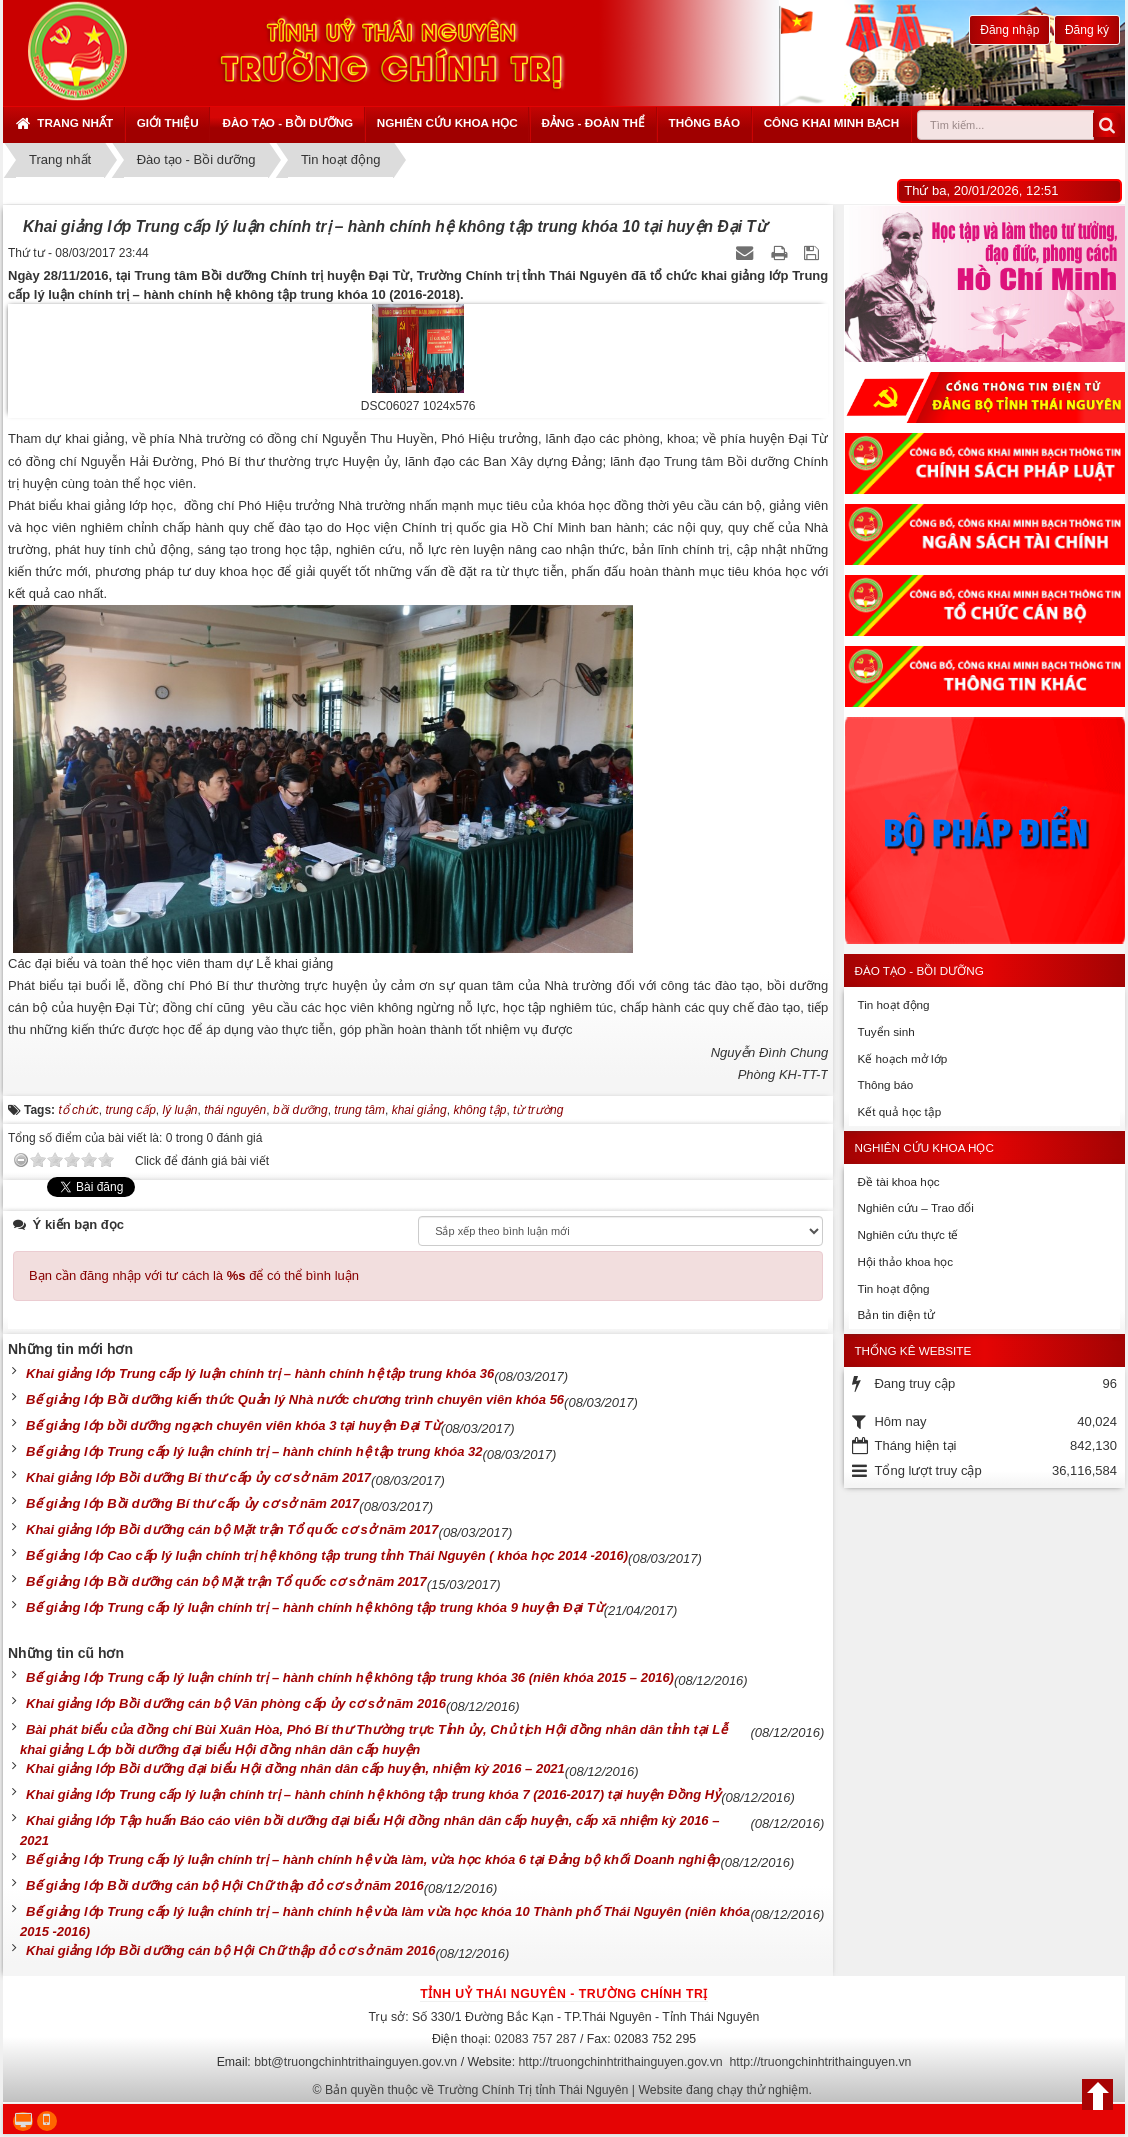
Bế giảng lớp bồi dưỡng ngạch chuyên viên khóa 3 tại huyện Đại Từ (233, 1425)
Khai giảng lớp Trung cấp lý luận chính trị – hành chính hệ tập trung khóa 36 (260, 1373)
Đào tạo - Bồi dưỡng (287, 122)
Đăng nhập (1009, 30)
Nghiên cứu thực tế (907, 1234)
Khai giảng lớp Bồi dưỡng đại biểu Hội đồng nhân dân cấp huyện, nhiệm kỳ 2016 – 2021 (295, 1768)
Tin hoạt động (893, 1004)
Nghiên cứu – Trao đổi (915, 1207)
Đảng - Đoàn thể (593, 122)
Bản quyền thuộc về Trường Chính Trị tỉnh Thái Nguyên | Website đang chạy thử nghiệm (567, 2090)
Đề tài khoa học (898, 1181)
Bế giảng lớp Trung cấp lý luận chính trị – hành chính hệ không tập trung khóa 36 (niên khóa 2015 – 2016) (350, 1677)
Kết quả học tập (899, 1111)
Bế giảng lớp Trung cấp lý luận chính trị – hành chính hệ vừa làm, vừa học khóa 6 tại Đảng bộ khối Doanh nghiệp (373, 1859)
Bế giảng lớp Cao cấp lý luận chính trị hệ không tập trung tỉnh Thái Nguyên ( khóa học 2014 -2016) (327, 1555)
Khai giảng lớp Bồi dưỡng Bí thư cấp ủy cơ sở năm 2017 (198, 1477)
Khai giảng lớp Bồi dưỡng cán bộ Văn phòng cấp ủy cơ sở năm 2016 (236, 1703)
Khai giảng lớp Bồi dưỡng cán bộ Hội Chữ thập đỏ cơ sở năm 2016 (230, 1950)
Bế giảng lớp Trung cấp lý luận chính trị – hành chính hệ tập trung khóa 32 (254, 1451)
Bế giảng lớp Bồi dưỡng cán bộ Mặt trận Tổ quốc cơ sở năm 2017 (226, 1581)
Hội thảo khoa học (905, 1261)
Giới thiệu (168, 122)
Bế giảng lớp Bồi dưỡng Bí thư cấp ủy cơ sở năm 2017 (192, 1503)
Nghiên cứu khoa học (447, 122)
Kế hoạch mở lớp (902, 1058)
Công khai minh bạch (832, 122)
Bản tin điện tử (895, 1314)
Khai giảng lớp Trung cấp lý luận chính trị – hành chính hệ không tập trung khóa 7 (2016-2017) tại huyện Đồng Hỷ (373, 1794)
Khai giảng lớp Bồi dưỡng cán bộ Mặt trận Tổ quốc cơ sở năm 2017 (232, 1529)
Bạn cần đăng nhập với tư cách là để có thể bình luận (194, 1275)
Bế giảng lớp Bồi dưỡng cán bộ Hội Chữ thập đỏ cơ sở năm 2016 (225, 1885)
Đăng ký (1087, 30)
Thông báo (704, 122)
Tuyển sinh (885, 1031)
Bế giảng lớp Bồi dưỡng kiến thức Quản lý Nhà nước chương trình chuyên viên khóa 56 (295, 1399)
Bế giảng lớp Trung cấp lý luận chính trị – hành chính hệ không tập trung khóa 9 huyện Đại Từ (315, 1607)
